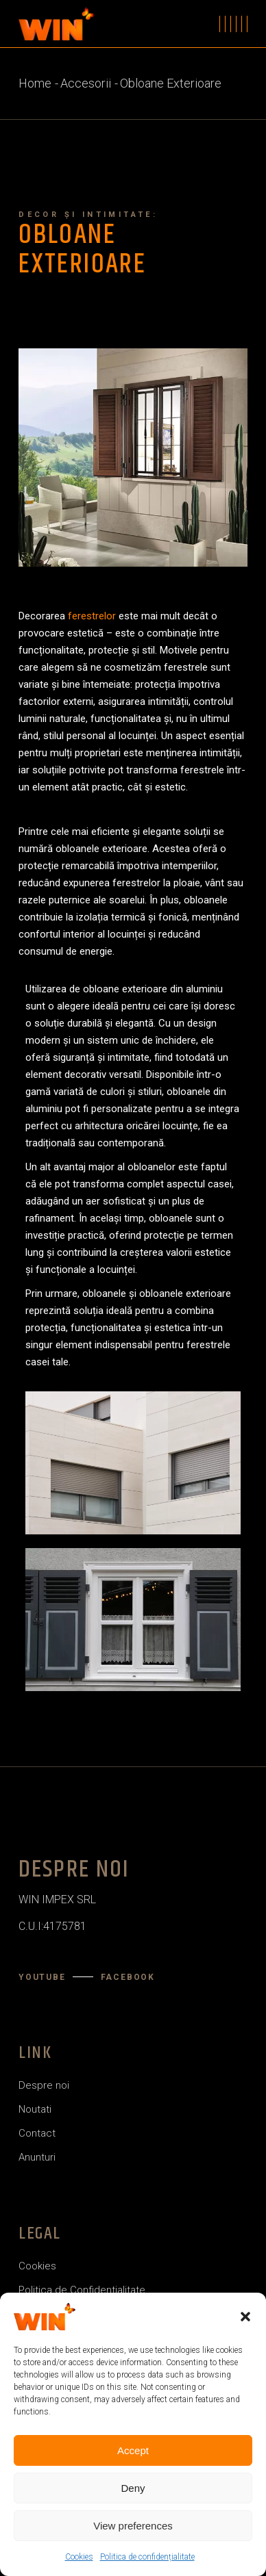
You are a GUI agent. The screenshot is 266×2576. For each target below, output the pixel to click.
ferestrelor (92, 616)
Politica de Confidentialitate (82, 2290)
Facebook (128, 1977)
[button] (245, 2316)
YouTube (42, 1977)
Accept (133, 2450)
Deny (133, 2488)
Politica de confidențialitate (147, 2557)
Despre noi (44, 2085)
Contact (37, 2133)
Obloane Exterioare (82, 249)
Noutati (35, 2109)
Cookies (79, 2557)
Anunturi (37, 2157)
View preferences (133, 2526)
